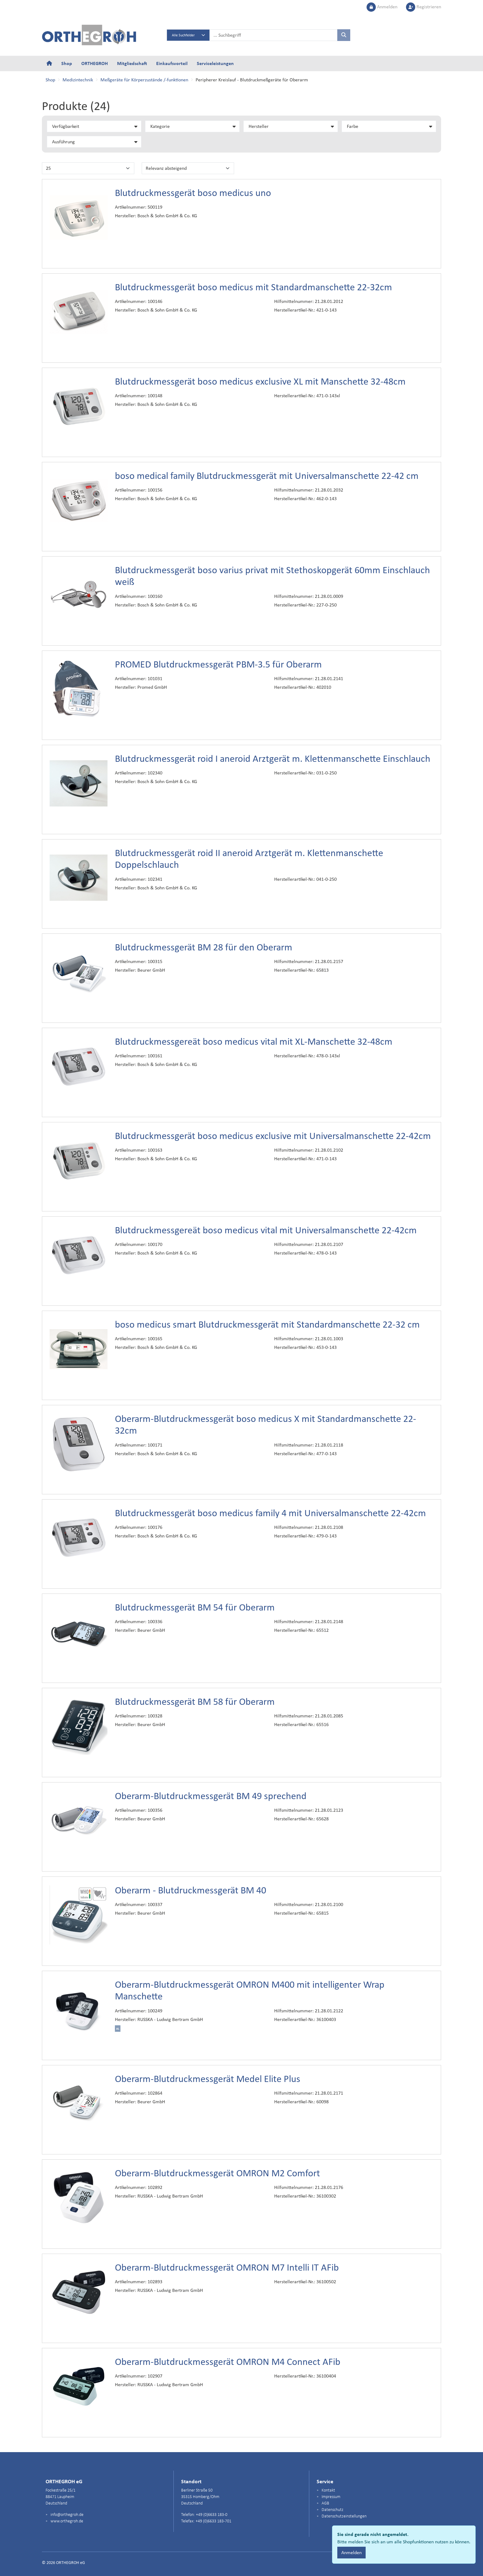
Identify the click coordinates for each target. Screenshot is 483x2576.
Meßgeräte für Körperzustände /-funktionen (144, 79)
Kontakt (328, 2490)
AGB (325, 2503)
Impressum (330, 2497)
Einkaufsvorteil (172, 63)
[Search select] (188, 35)
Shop (66, 63)
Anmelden (383, 6)
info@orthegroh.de (66, 2515)
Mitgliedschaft (132, 63)
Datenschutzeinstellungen (344, 2516)
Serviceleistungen (215, 63)
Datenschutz (332, 2510)
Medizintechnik (78, 79)
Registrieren (423, 6)
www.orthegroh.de (66, 2521)
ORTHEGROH (94, 63)
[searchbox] (273, 35)
